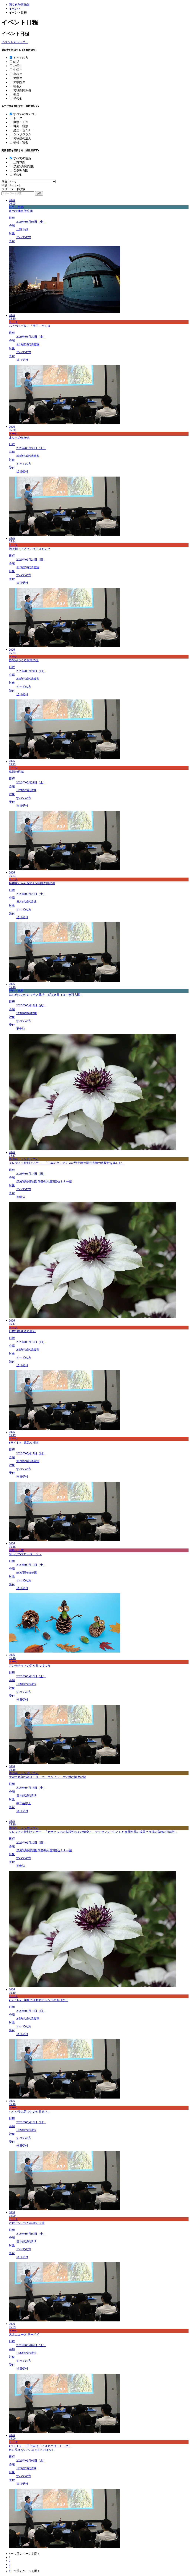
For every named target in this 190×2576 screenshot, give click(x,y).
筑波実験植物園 (23, 166)
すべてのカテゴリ (25, 114)
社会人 (17, 86)
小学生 (17, 65)
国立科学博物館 (19, 4)
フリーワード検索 (13, 189)
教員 (16, 94)
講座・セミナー (23, 130)
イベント (15, 8)
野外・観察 (20, 126)
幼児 (16, 61)
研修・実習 (20, 142)
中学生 (17, 69)
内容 (4, 181)
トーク (17, 118)
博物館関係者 (22, 90)
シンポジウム (22, 134)
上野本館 (19, 162)
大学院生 (19, 82)
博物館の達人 (22, 138)
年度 (4, 185)
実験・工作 (20, 122)
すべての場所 (22, 158)
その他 (17, 98)
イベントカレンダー (14, 42)
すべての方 (20, 57)
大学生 (17, 78)
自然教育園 (20, 170)
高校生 (17, 74)
